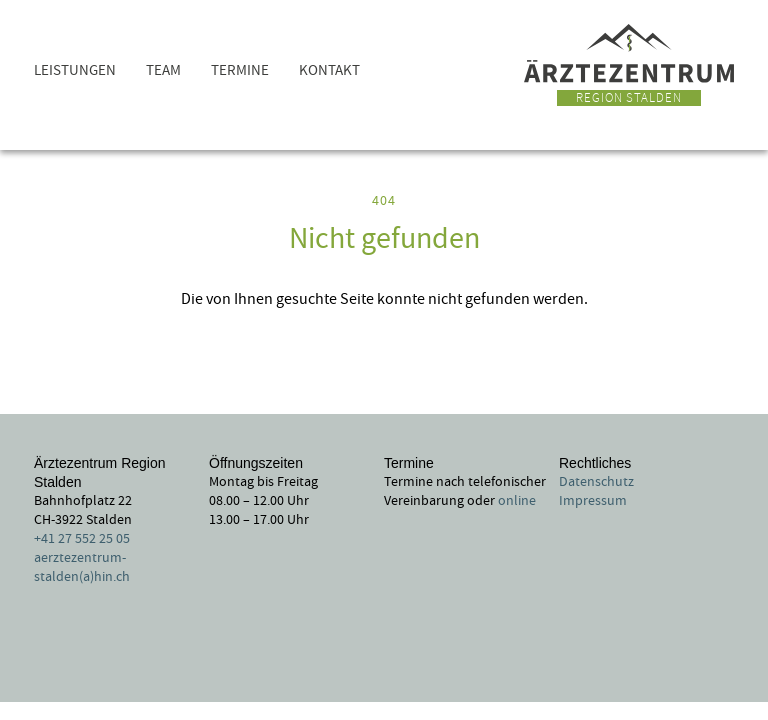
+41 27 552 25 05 (82, 539)
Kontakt (329, 70)
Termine (240, 70)
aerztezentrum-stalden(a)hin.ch (82, 567)
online (517, 501)
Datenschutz (596, 482)
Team (163, 70)
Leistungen (75, 70)
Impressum (593, 501)
